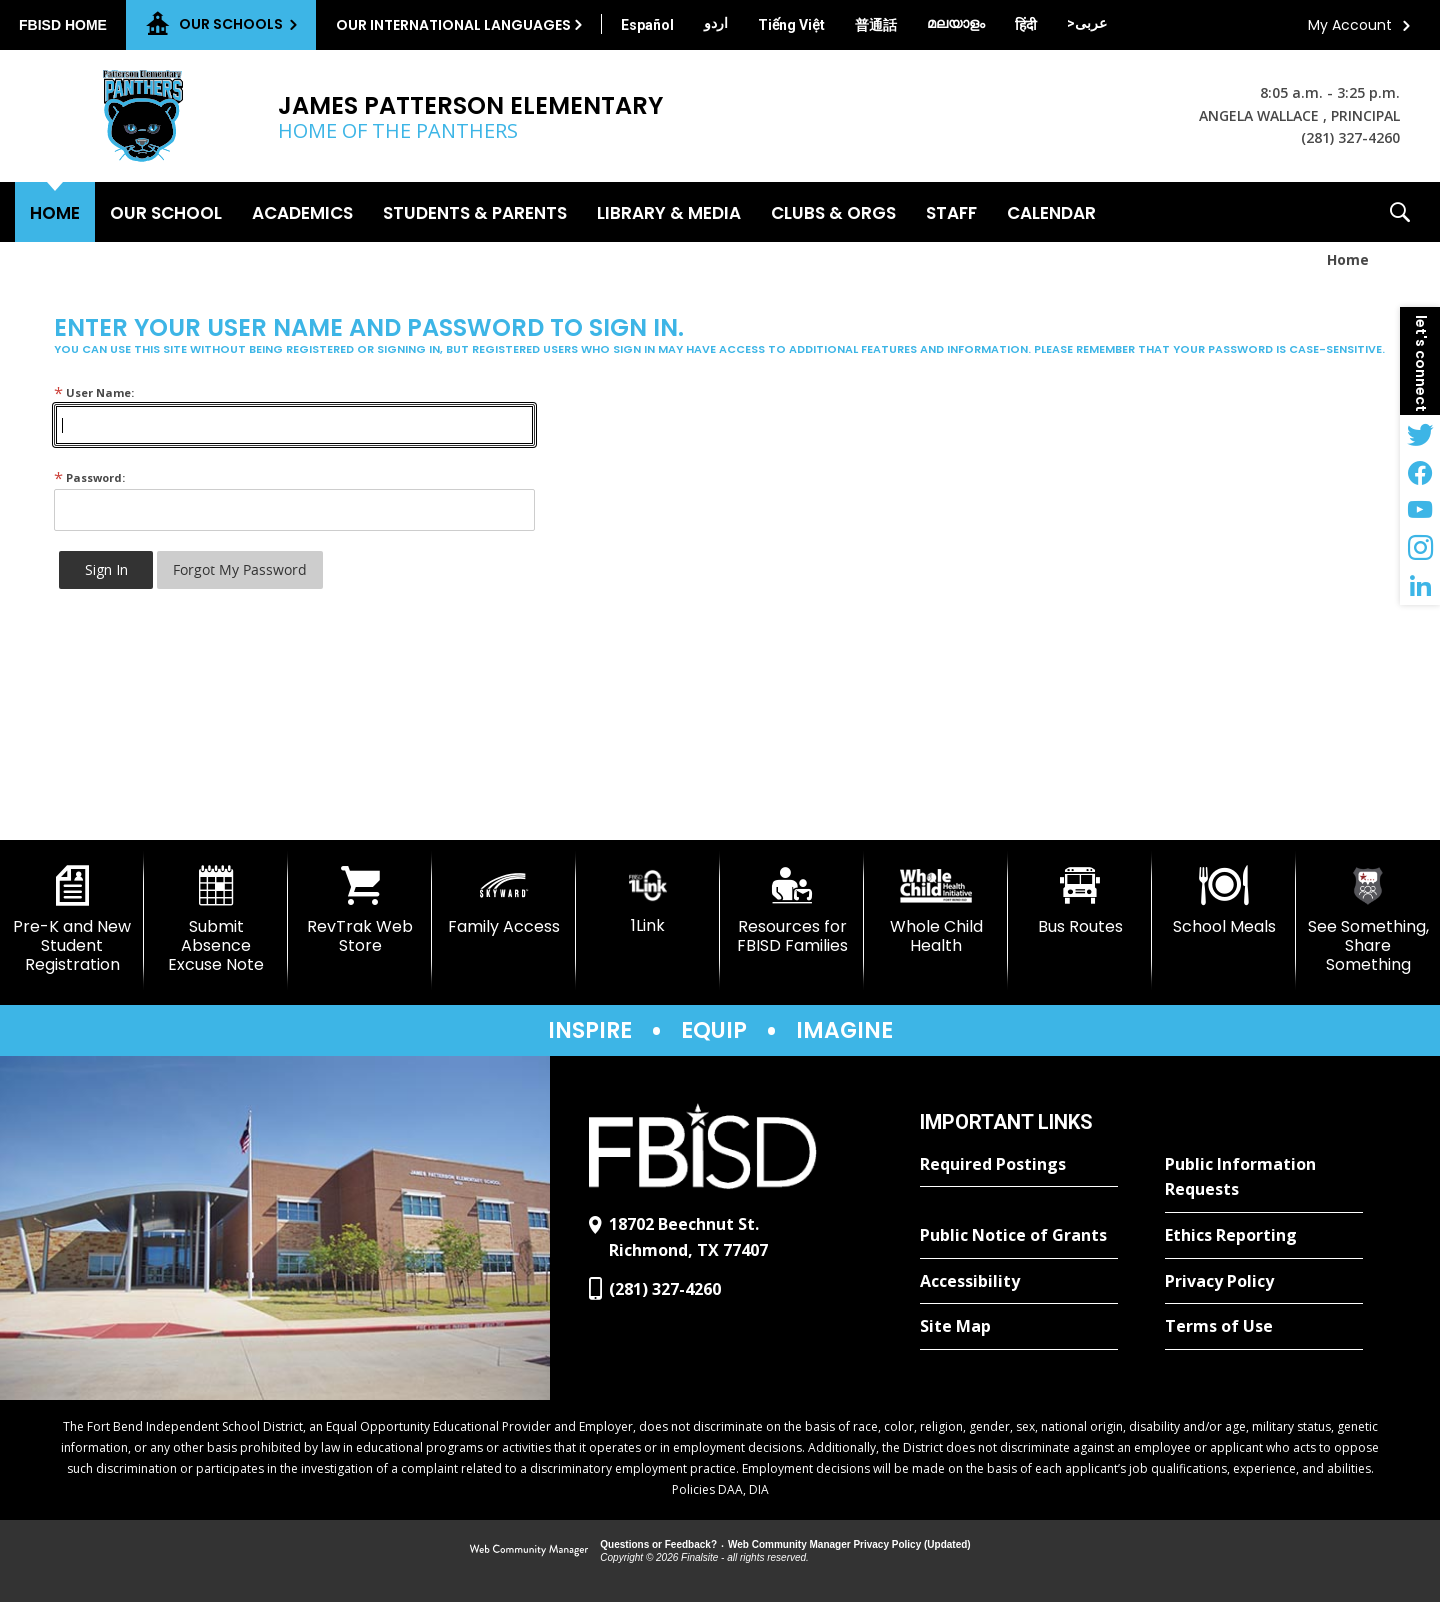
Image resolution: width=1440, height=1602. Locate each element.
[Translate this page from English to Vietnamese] (791, 25)
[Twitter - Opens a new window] (1420, 434)
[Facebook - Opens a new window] (1420, 472)
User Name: (94, 392)
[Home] (55, 212)
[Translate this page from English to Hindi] (1026, 25)
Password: (89, 477)
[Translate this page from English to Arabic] (1087, 23)
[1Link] (648, 900)
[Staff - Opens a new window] (951, 212)
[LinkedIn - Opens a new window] (1420, 586)
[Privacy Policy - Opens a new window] (1264, 1282)
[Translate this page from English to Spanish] (647, 25)
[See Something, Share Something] (1368, 920)
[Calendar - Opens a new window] (1051, 212)
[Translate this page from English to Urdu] (716, 23)
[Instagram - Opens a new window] (1420, 548)
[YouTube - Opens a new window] (1420, 510)
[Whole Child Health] (936, 910)
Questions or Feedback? (658, 1544)
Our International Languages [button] (453, 25)
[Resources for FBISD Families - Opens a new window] (792, 910)
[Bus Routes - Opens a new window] (1080, 901)
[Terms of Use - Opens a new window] (1264, 1327)
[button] (1400, 212)
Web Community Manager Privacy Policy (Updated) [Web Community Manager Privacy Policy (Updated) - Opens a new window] (849, 1544)
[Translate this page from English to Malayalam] (956, 23)
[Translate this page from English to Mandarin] (876, 25)
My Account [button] (1350, 25)
